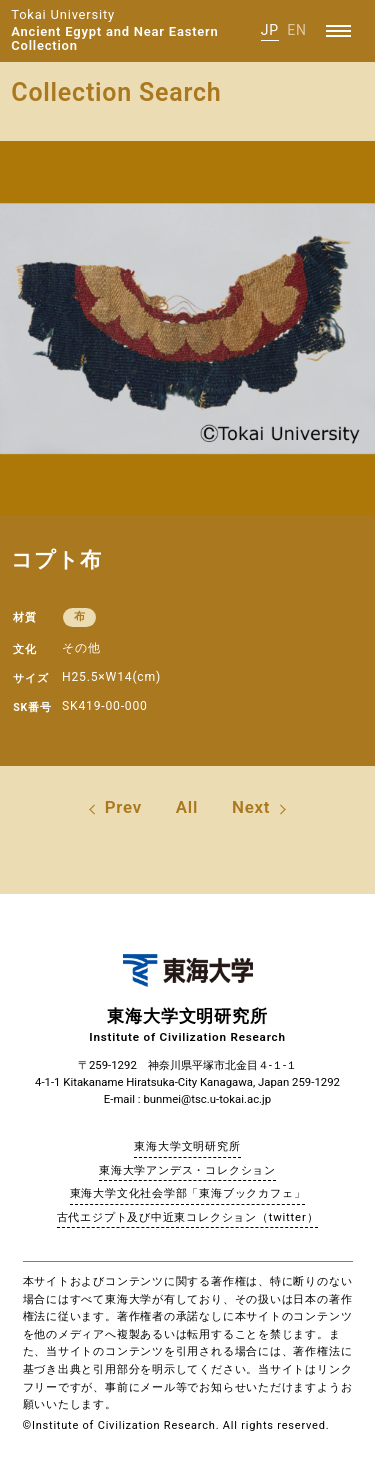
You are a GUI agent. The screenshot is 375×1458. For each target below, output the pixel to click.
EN (297, 30)
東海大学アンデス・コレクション (187, 1170)
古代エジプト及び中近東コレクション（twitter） (188, 1217)
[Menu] (339, 31)
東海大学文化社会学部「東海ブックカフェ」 (188, 1193)
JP (270, 30)
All (187, 807)
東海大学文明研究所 (187, 1146)
